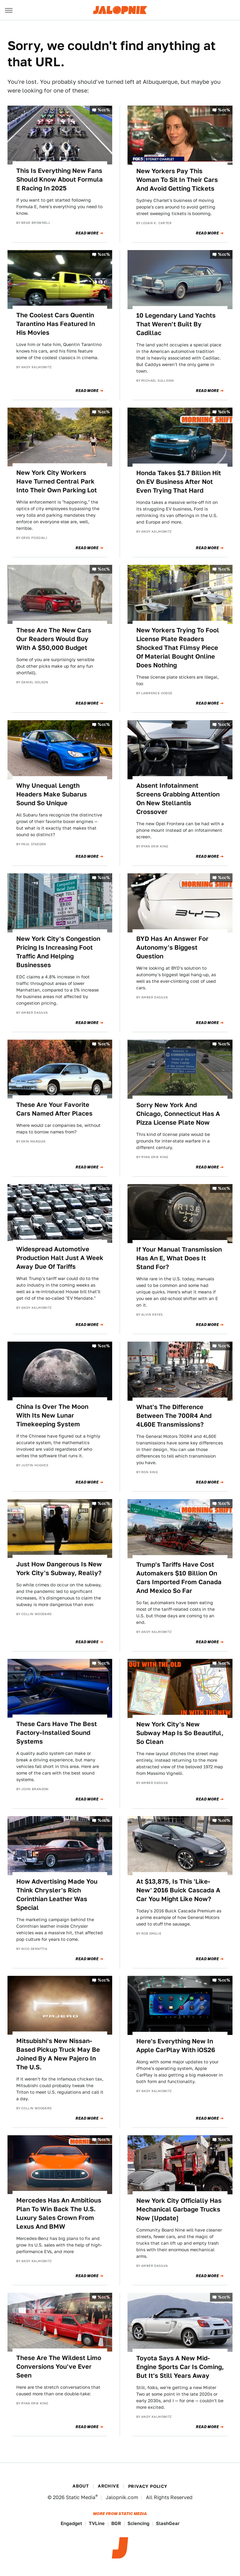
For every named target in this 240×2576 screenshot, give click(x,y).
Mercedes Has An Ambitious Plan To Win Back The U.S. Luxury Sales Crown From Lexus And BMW (58, 2213)
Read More (87, 233)
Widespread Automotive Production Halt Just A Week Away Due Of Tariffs (59, 1257)
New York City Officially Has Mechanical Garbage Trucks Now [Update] (179, 2209)
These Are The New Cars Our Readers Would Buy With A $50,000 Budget (53, 638)
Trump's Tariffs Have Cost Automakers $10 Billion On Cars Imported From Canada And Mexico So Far (179, 1577)
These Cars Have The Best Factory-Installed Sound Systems (56, 1732)
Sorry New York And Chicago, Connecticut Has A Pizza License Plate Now (178, 1113)
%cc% (104, 110)
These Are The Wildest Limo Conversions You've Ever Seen (58, 2366)
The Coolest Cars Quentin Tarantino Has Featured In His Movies (55, 323)
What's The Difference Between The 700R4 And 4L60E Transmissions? (174, 1415)
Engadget (71, 2523)
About (80, 2485)
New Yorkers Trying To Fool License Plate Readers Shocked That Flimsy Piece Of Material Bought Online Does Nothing (177, 647)
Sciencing (138, 2523)
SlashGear (168, 2523)
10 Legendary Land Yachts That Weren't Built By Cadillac (176, 324)
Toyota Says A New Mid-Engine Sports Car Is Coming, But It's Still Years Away (180, 2366)
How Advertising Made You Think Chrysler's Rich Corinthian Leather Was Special (57, 1894)
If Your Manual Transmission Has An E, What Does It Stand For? (179, 1258)
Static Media (80, 2497)
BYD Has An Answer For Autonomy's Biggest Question (172, 947)
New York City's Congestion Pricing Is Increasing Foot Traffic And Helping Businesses (58, 952)
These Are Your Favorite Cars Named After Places (54, 1109)
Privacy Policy (148, 2486)
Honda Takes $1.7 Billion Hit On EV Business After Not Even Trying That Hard (178, 481)
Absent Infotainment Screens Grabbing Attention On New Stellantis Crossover (178, 799)
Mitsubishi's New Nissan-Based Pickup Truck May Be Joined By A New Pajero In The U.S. (58, 2054)
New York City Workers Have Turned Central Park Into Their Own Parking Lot (56, 481)
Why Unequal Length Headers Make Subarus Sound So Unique (51, 794)
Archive (108, 2485)
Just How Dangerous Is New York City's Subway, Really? (59, 1568)
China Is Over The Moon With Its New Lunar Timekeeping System (52, 1415)
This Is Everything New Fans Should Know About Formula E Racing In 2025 (59, 179)
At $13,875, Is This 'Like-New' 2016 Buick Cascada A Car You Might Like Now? (178, 1890)
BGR (116, 2523)
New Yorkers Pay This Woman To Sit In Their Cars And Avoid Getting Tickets (177, 179)
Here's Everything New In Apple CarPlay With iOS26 (175, 2045)
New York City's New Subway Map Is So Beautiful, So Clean (179, 1732)
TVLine (97, 2523)
